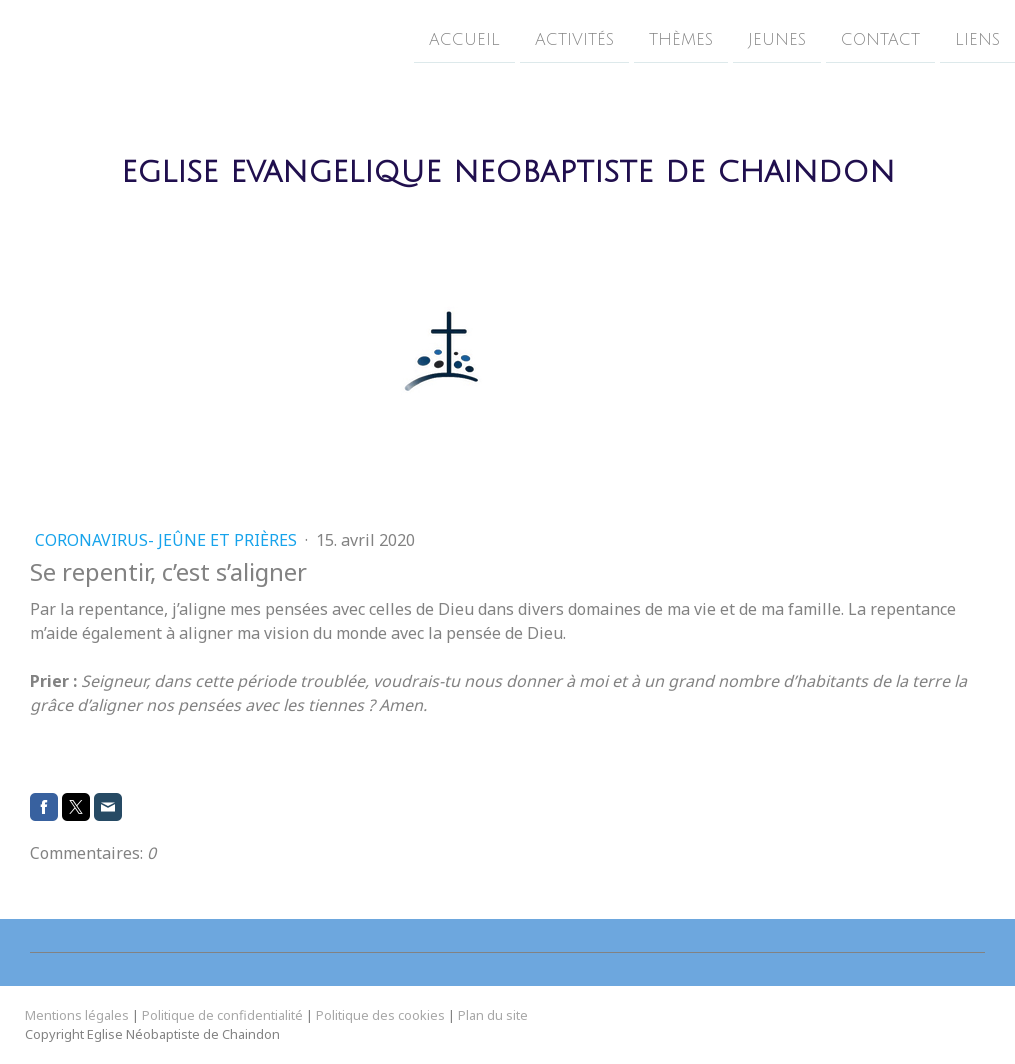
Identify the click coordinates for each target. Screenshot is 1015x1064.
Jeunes (777, 39)
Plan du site (493, 1015)
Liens (977, 39)
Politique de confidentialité (222, 1015)
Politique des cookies (380, 1015)
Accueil (464, 39)
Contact (880, 39)
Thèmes (681, 39)
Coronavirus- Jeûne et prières (168, 540)
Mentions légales (77, 1015)
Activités (574, 39)
